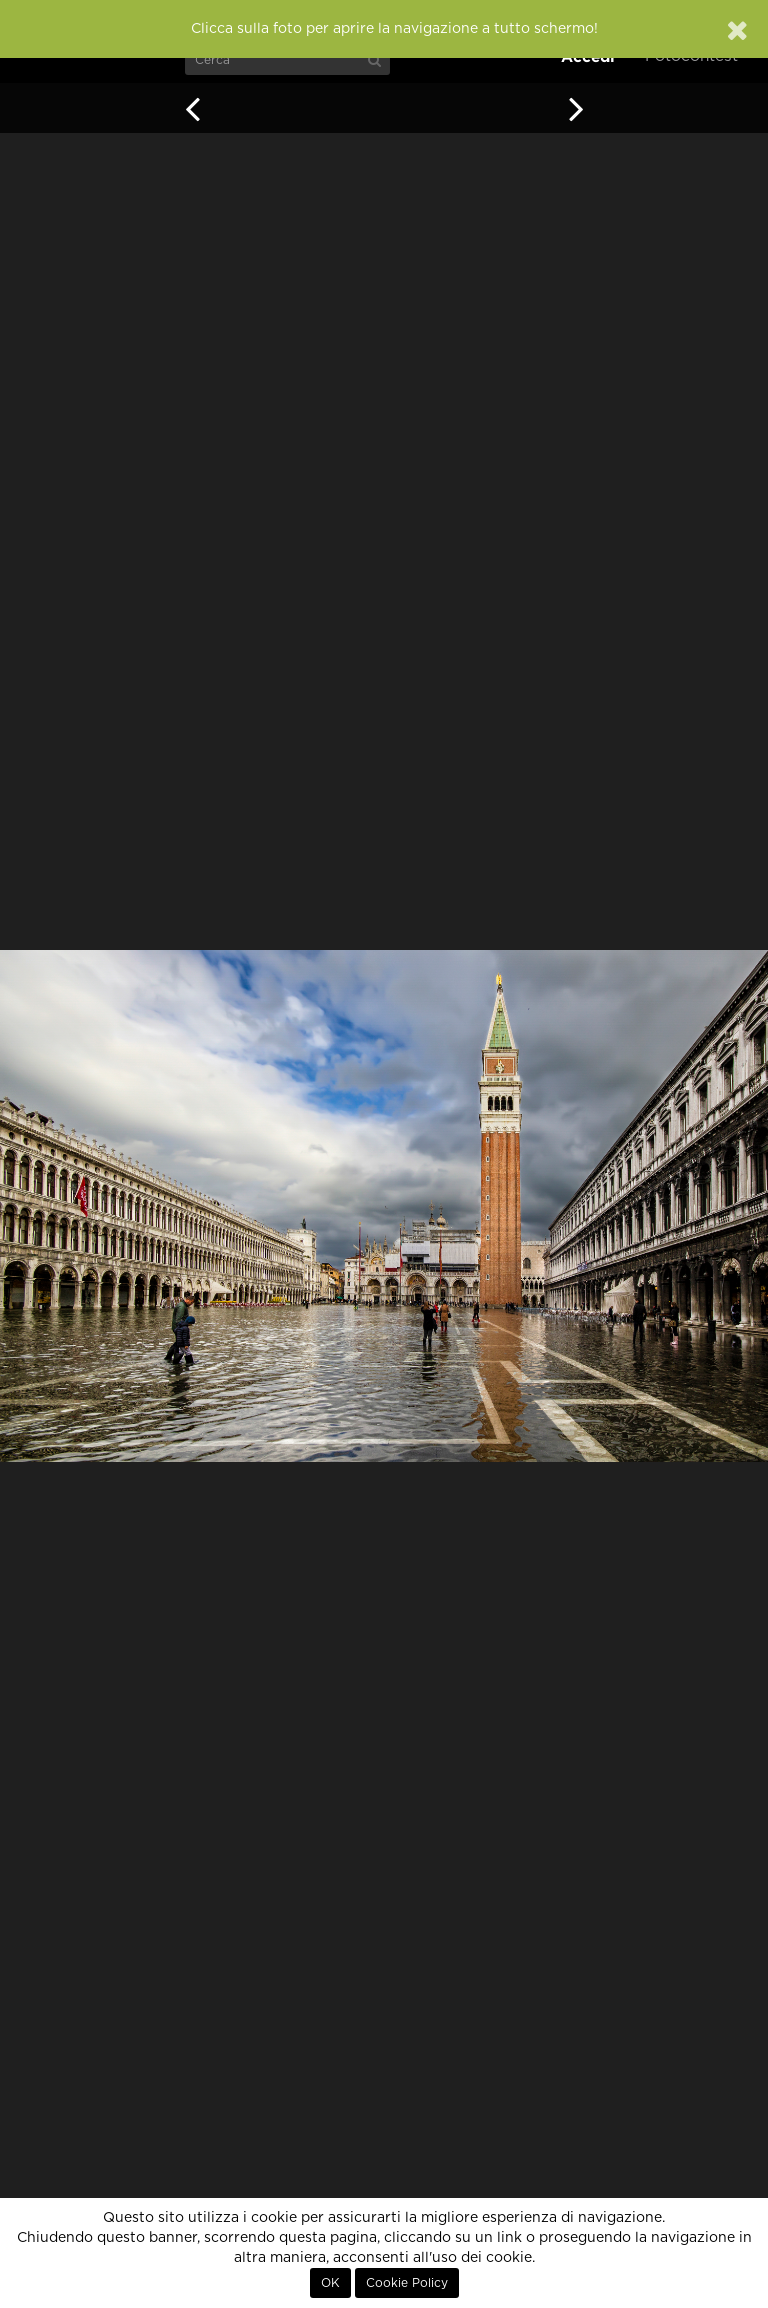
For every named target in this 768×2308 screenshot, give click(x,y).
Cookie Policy (407, 2283)
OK (330, 2283)
